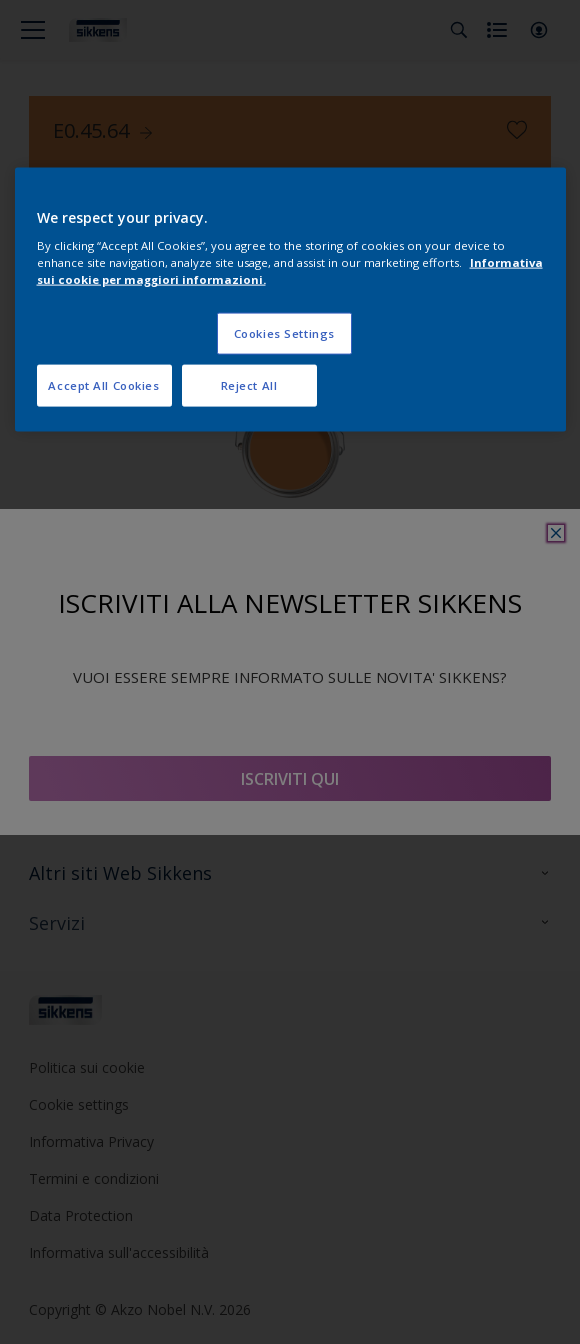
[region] (290, 299)
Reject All (249, 385)
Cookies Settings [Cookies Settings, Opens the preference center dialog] (284, 333)
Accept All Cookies (103, 385)
